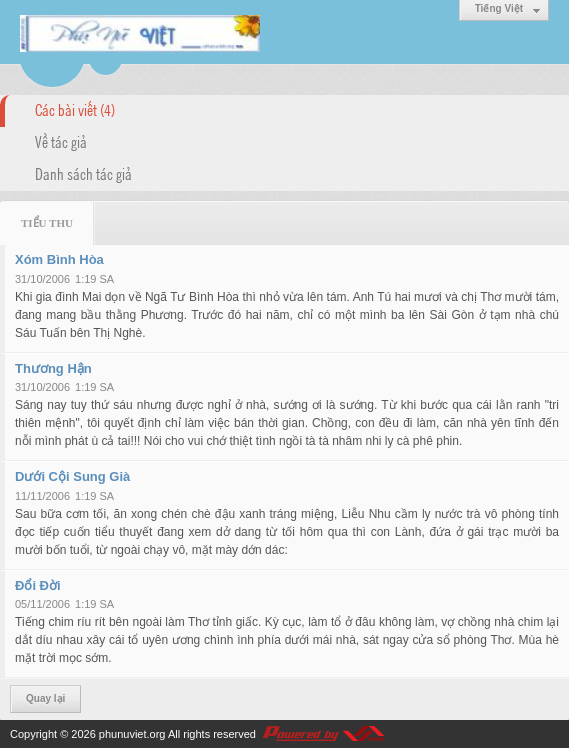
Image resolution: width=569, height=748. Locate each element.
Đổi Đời (38, 585)
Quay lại (45, 698)
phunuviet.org (132, 734)
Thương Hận (53, 368)
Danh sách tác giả (83, 173)
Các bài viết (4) (75, 109)
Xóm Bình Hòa (59, 259)
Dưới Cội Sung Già (72, 476)
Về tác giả (61, 141)
